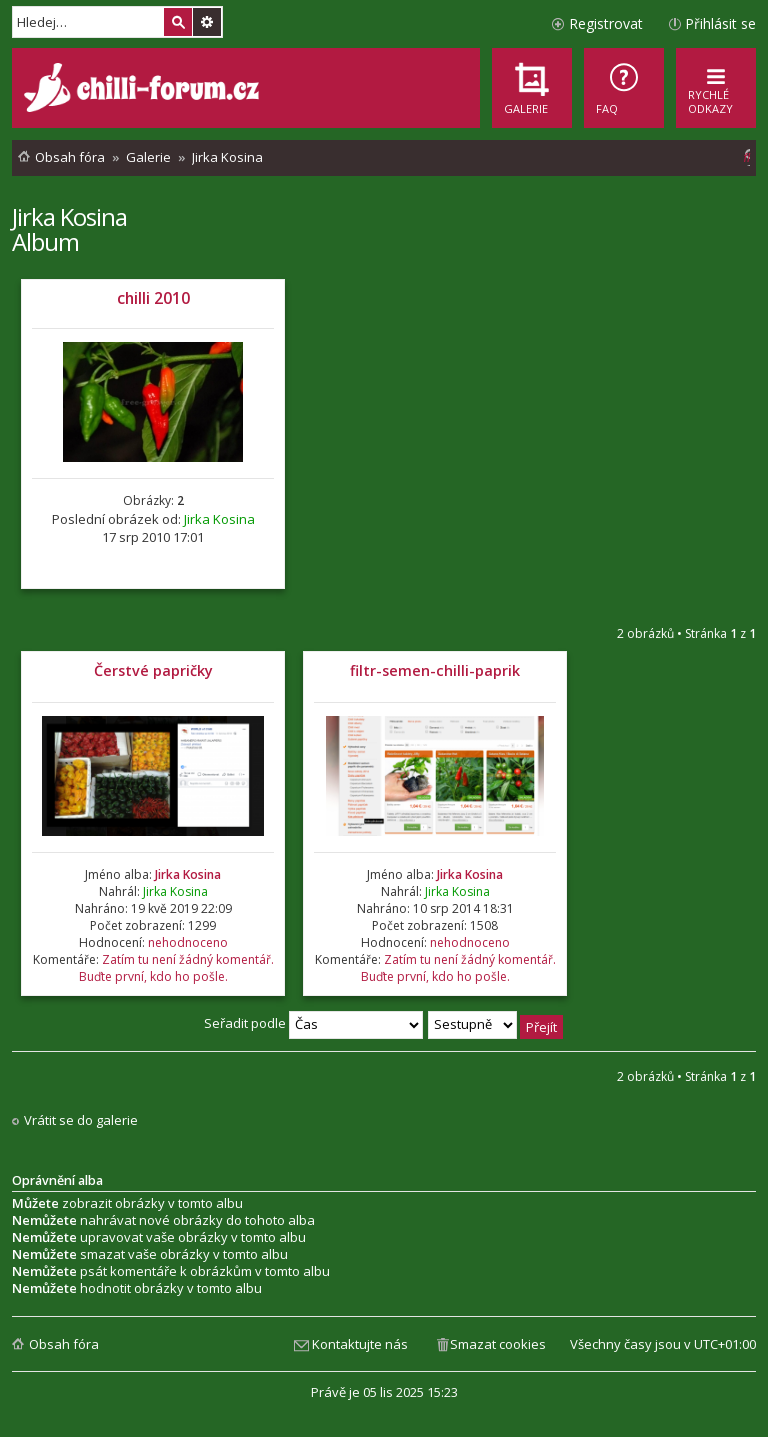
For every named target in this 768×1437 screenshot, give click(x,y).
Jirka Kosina (69, 216)
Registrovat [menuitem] (606, 23)
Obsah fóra (64, 1344)
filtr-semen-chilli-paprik (435, 670)
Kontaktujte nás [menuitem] (360, 1344)
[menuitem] (624, 88)
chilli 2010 (153, 298)
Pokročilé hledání (207, 22)
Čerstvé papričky (153, 670)
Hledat (178, 22)
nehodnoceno (188, 942)
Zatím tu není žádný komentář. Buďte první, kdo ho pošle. (176, 968)
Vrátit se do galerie (81, 1120)
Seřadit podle (313, 1023)
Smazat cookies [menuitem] (498, 1344)
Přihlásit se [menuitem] (720, 23)
